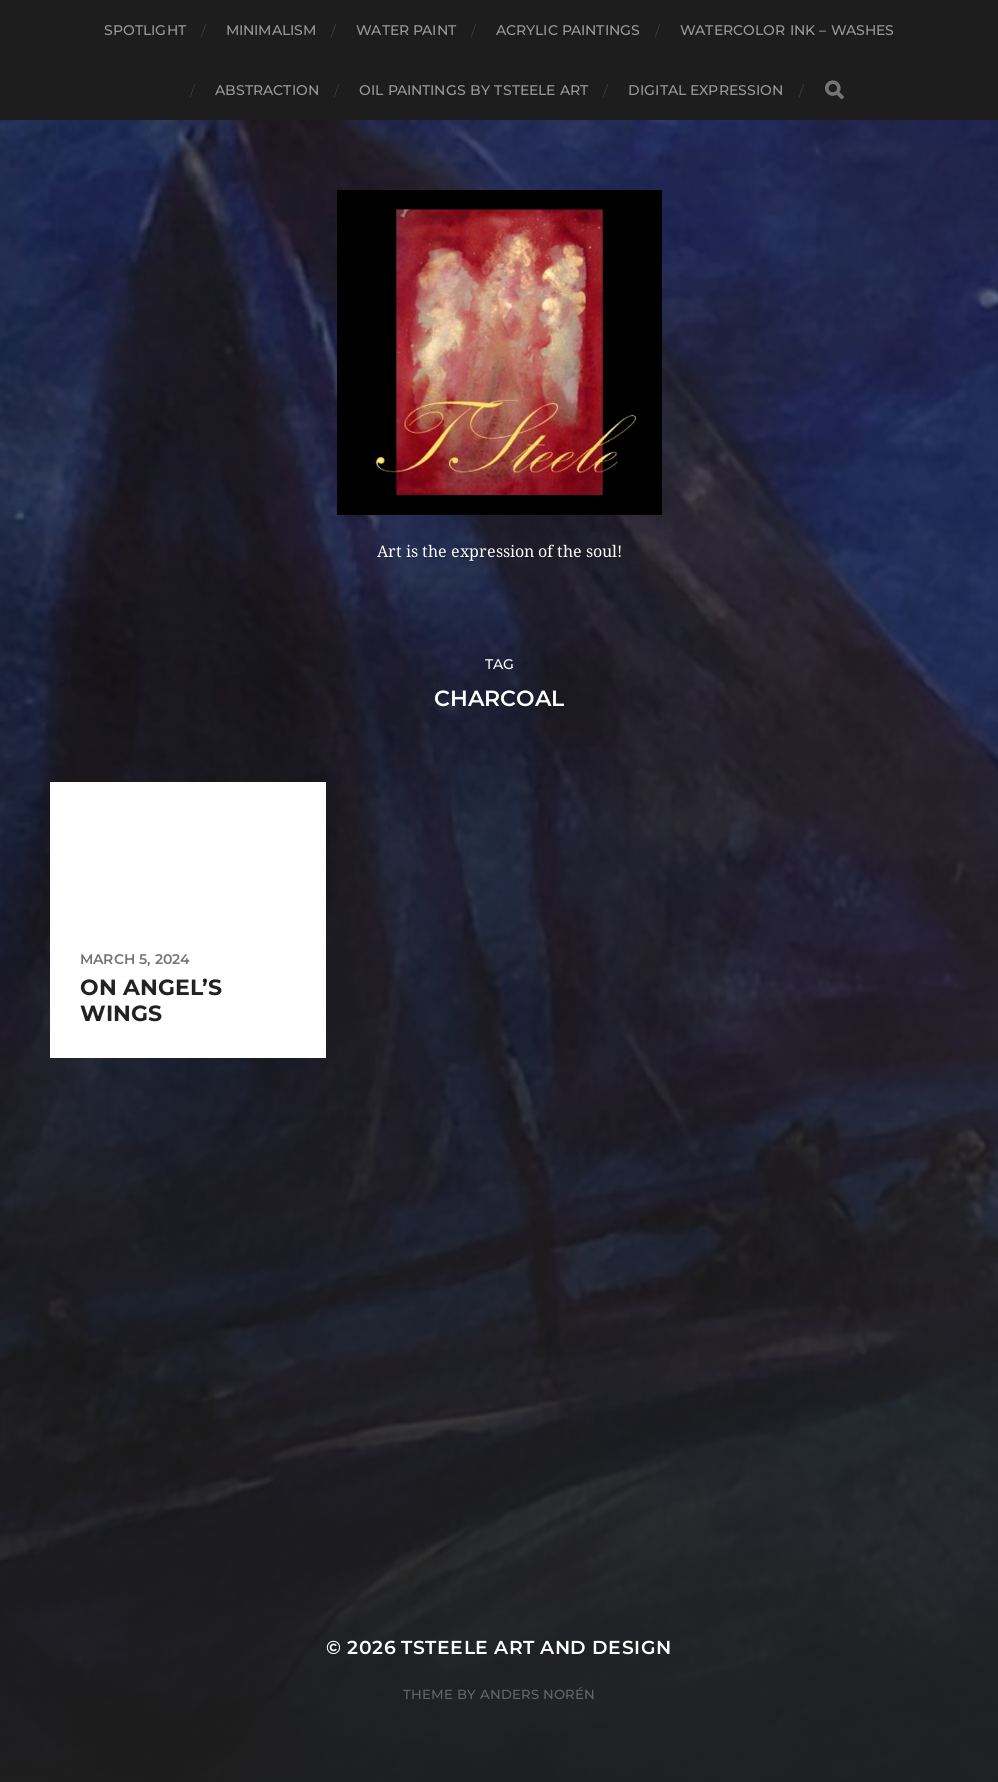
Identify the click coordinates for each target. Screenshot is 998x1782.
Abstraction (267, 90)
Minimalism (271, 30)
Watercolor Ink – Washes (787, 30)
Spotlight (145, 30)
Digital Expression (706, 90)
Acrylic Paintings (568, 30)
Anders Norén (537, 1694)
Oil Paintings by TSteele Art (473, 90)
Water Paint (406, 30)
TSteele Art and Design (536, 1647)
